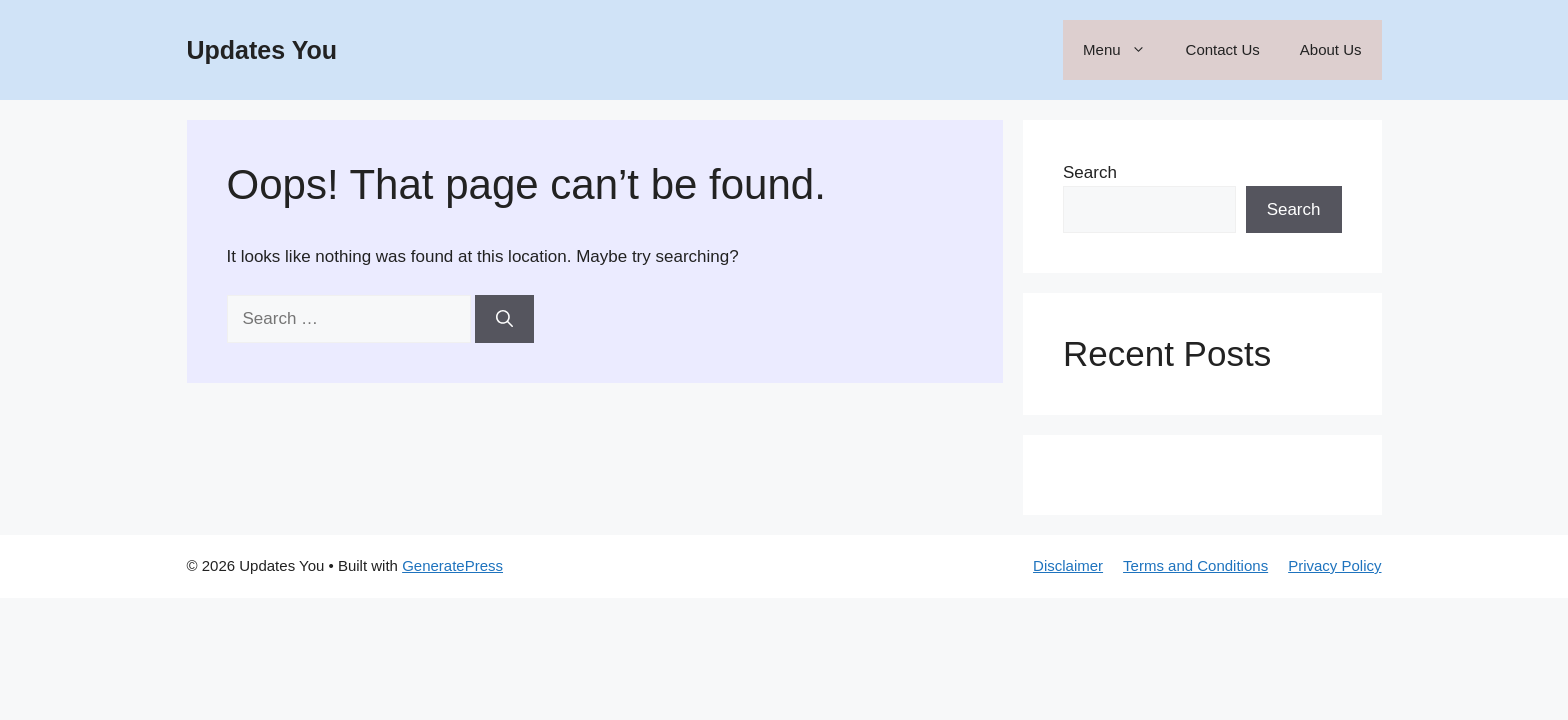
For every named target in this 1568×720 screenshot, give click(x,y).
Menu (1124, 50)
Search (1090, 172)
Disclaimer (1068, 565)
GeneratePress (452, 565)
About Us (1331, 49)
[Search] (504, 319)
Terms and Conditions (1195, 565)
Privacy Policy (1334, 565)
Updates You (262, 50)
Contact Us (1223, 49)
